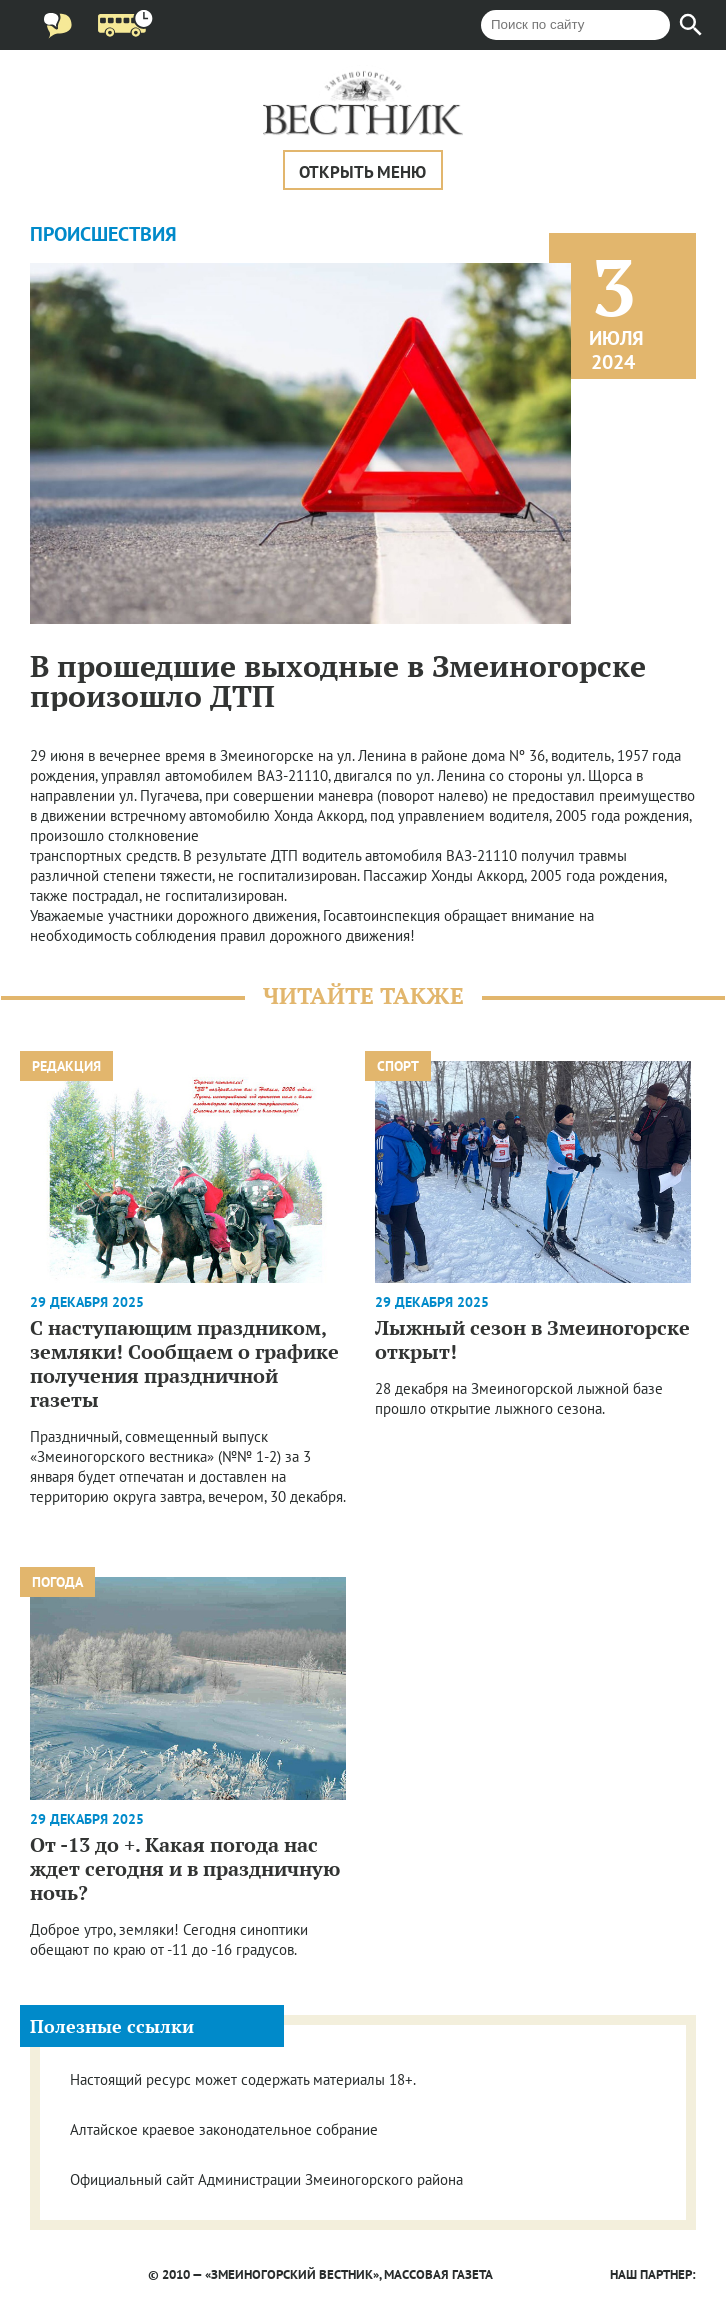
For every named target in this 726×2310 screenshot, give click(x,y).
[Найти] (691, 25)
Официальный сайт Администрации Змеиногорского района (266, 2179)
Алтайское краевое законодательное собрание (224, 2129)
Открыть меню (362, 172)
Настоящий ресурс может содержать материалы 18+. (243, 2079)
